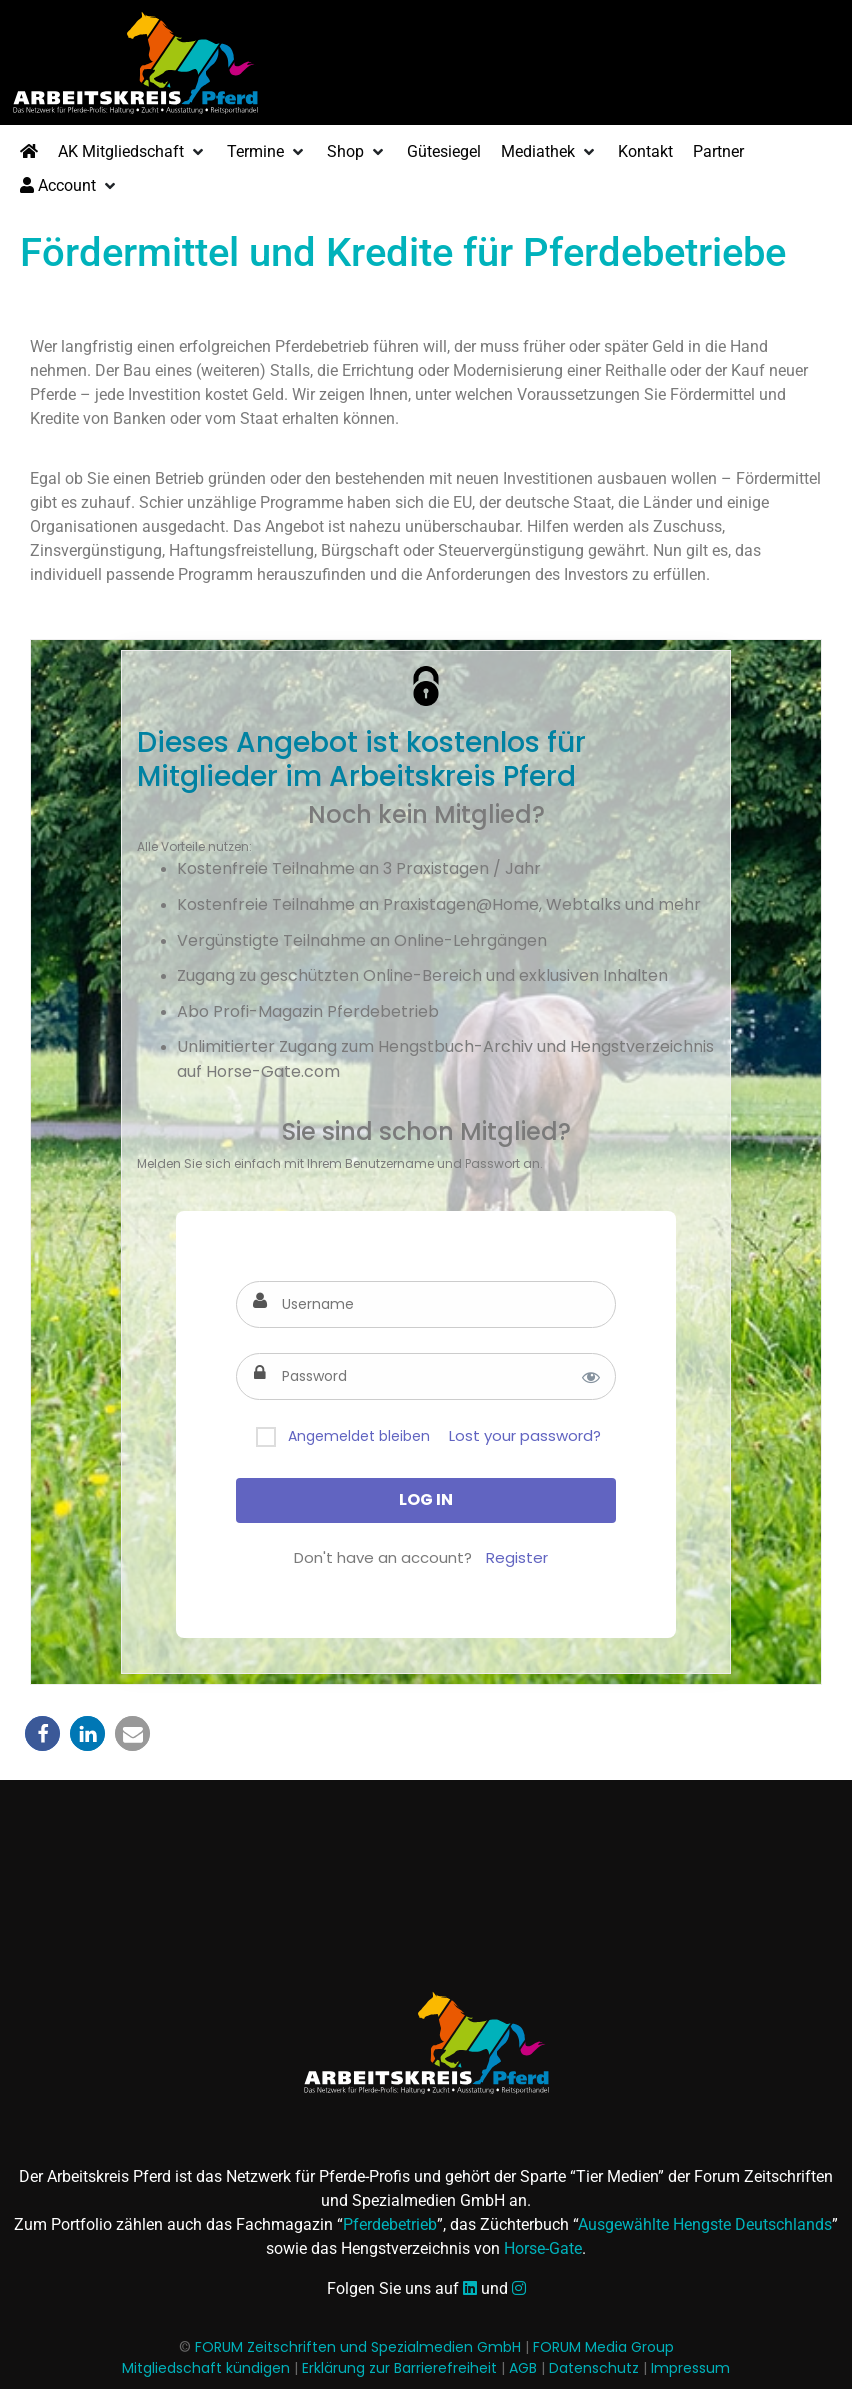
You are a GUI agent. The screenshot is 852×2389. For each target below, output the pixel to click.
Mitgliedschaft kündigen (206, 2368)
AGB (523, 2368)
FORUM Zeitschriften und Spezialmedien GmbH (358, 2347)
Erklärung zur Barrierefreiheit (399, 2368)
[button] (132, 152)
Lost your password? (525, 1435)
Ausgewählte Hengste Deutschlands (705, 2224)
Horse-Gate (543, 2248)
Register (517, 1557)
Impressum (690, 2368)
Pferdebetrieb (390, 2224)
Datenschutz (594, 2368)
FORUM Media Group (603, 2347)
